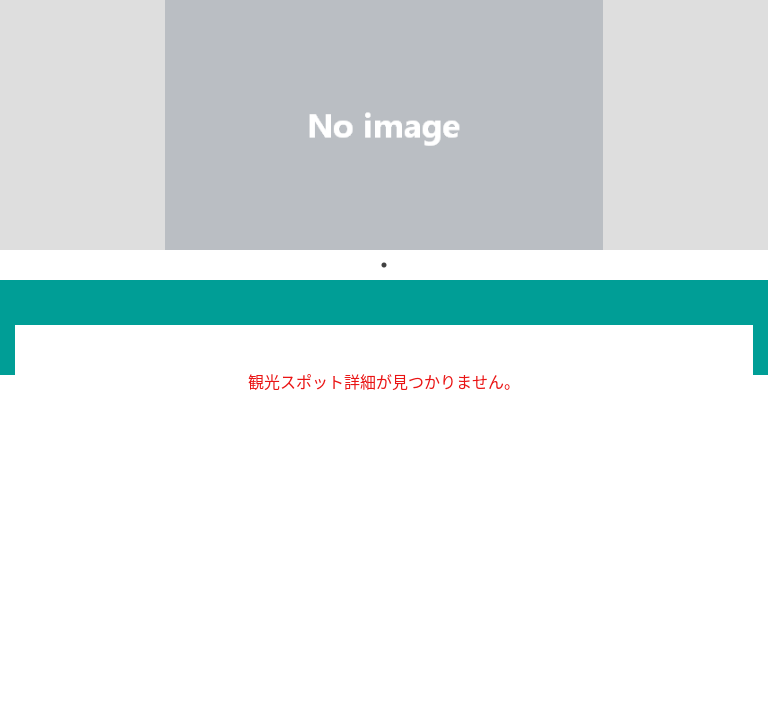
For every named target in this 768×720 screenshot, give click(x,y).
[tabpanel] (384, 125)
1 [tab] (384, 265)
